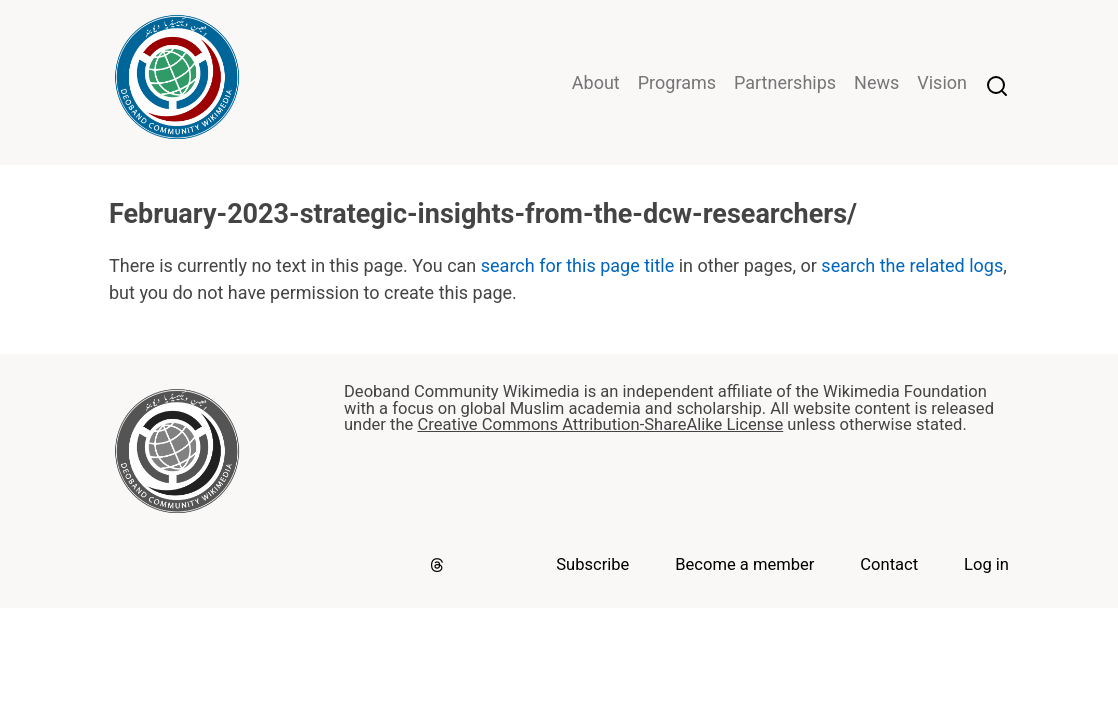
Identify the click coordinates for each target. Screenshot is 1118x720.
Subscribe (592, 564)
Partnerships (785, 82)
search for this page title (577, 265)
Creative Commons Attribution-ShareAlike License (600, 424)
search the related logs (912, 265)
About (596, 82)
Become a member (744, 564)
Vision (942, 82)
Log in (986, 564)
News (876, 82)
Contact (889, 564)
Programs (677, 82)
